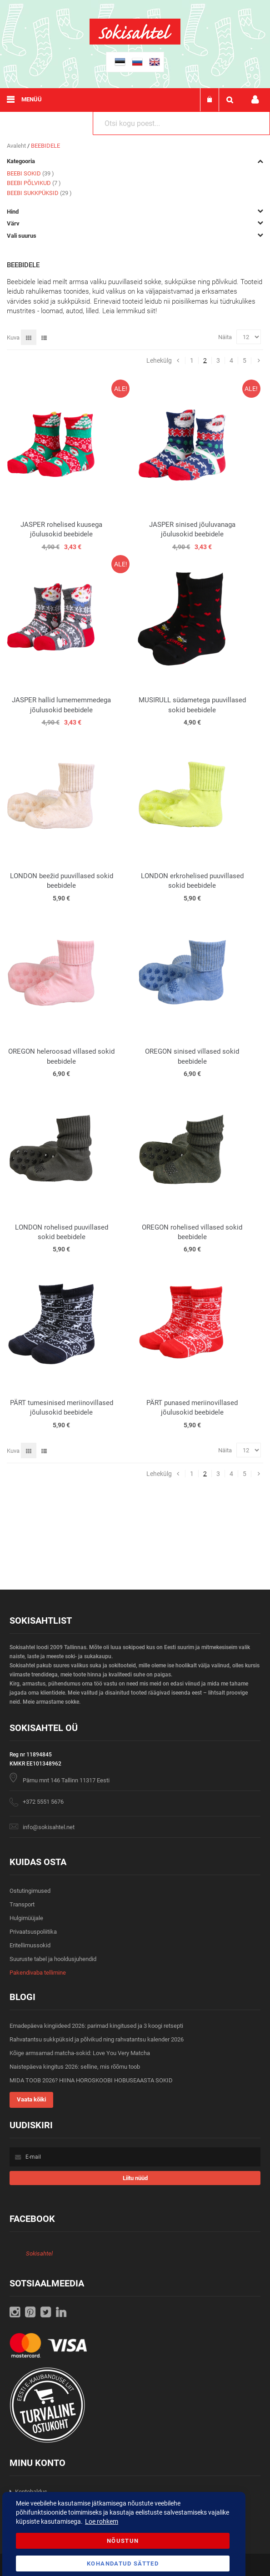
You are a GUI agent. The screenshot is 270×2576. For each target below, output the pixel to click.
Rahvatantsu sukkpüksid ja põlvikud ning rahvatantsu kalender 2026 (97, 2039)
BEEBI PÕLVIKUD (34, 183)
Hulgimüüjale (26, 1918)
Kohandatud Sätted (123, 2563)
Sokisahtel (39, 2253)
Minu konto (255, 100)
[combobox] (181, 123)
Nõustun (123, 2540)
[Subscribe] (135, 2178)
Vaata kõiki (31, 2099)
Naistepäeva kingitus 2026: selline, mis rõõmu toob (75, 2066)
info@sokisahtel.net (49, 1827)
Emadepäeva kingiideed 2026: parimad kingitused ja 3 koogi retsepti (96, 2025)
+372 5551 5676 (43, 1801)
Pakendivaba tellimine (38, 1972)
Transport (22, 1904)
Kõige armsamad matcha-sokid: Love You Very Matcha (80, 2053)
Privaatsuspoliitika (33, 1931)
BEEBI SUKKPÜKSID (39, 193)
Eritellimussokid (30, 1945)
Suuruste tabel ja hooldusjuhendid (53, 1959)
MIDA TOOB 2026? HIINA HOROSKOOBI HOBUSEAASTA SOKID (91, 2080)
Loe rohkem (101, 2521)
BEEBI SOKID (30, 173)
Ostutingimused (30, 1890)
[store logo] (135, 42)
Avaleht (17, 145)
